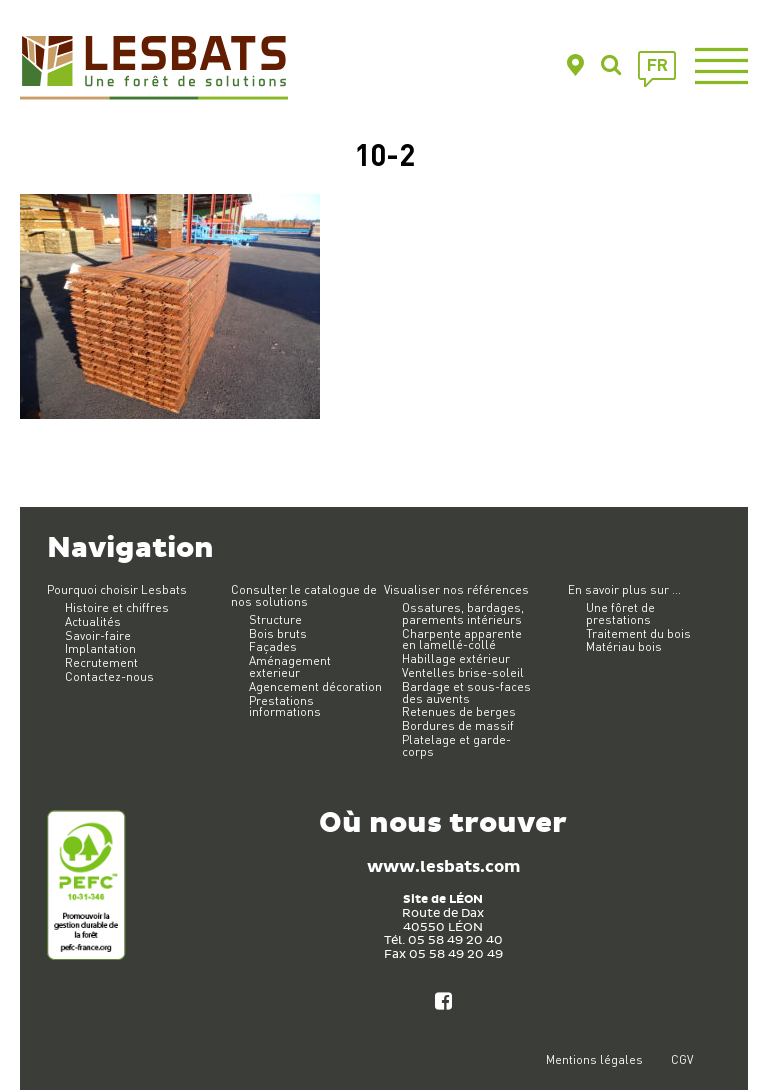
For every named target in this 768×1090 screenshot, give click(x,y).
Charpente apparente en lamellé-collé (462, 639)
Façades (273, 646)
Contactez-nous (109, 676)
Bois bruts (278, 633)
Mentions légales (594, 1059)
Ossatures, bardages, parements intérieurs (463, 613)
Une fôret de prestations (620, 613)
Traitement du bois (638, 633)
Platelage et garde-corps (456, 745)
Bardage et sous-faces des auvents (466, 692)
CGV (682, 1059)
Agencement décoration (315, 686)
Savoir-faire (98, 635)
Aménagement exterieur (290, 666)
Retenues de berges (459, 711)
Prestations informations (285, 706)
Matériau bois (624, 646)
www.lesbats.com (443, 867)
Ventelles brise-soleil (463, 672)
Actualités (93, 621)
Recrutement (101, 662)
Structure (275, 619)
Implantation (100, 648)
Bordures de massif (458, 725)
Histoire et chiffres (117, 607)
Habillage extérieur (456, 658)
